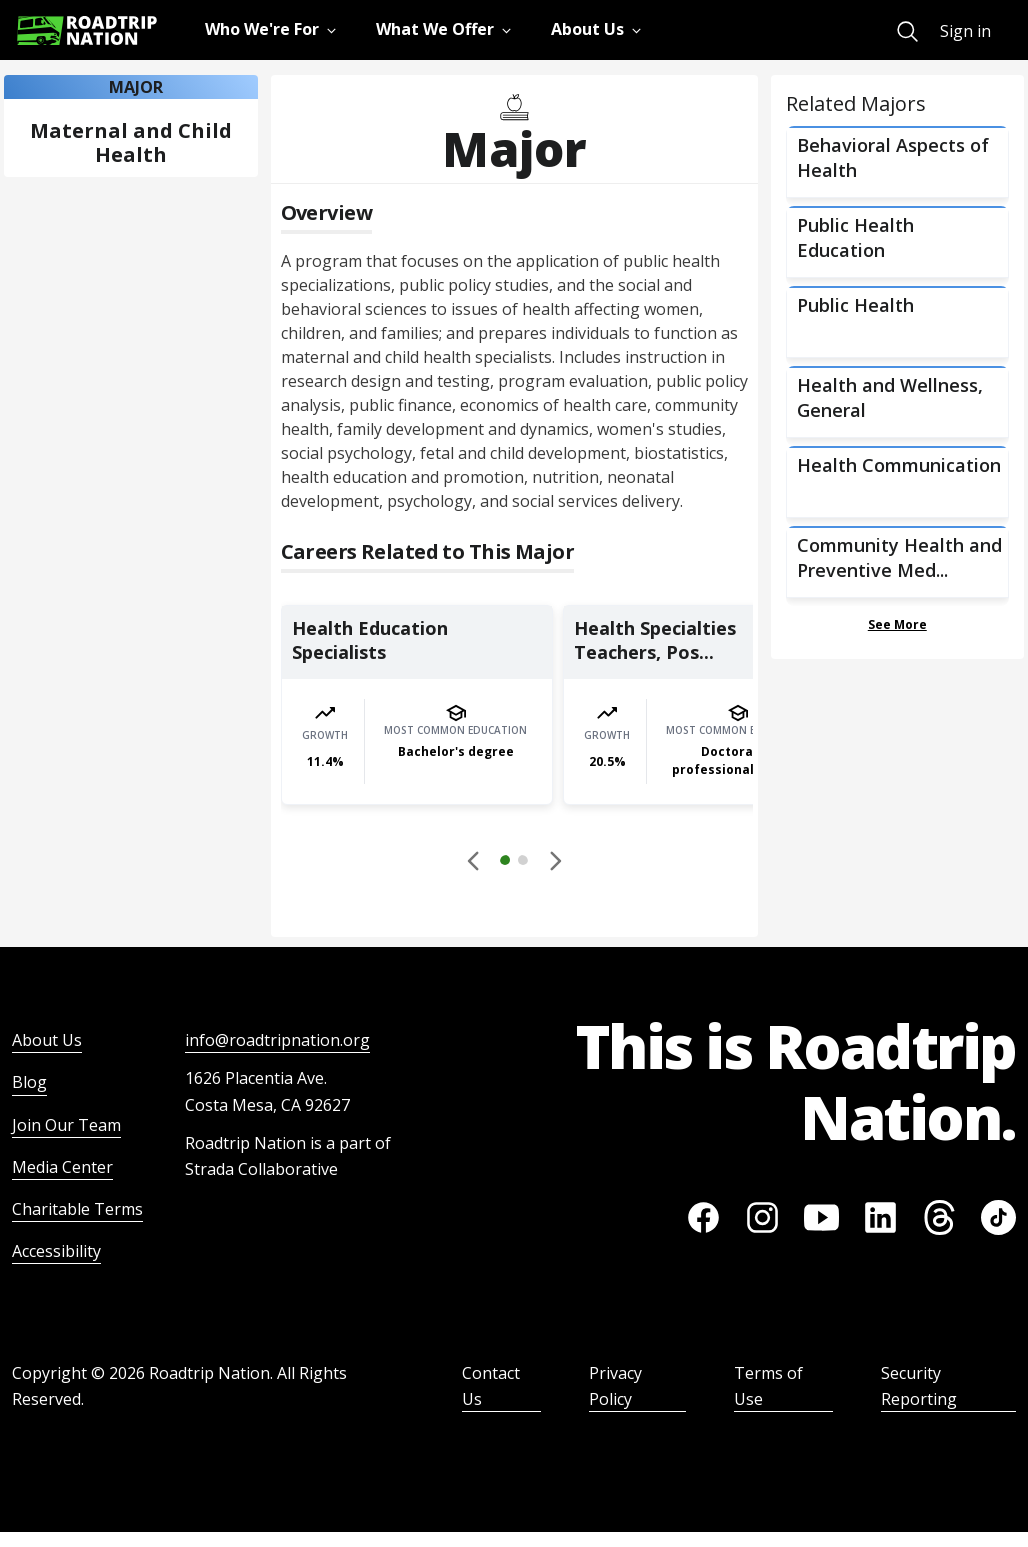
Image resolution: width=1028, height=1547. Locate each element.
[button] (514, 863)
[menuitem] (907, 31)
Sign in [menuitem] (965, 31)
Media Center (62, 1167)
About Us (47, 1040)
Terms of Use (768, 1386)
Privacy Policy (615, 1386)
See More (897, 624)
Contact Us (491, 1386)
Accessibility (56, 1251)
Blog (29, 1082)
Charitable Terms (77, 1209)
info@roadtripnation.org (277, 1040)
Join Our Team (66, 1125)
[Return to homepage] (87, 30)
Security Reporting (919, 1386)
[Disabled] (474, 860)
